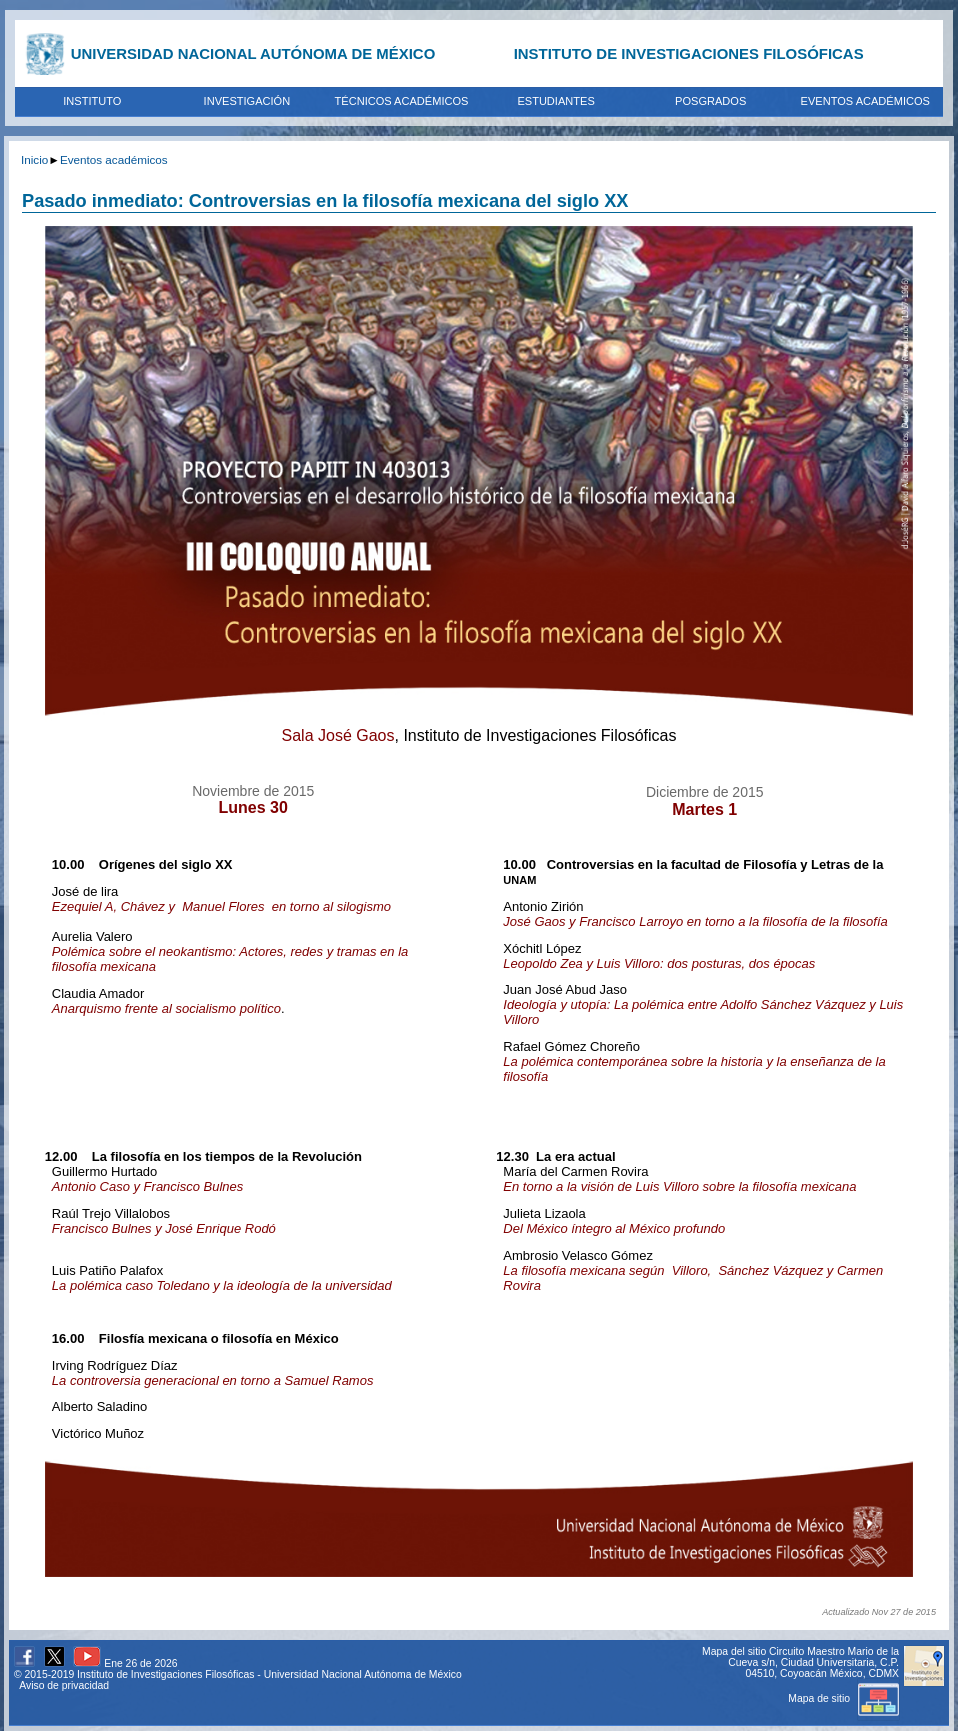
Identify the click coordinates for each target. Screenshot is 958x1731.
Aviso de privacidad (64, 1685)
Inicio (34, 159)
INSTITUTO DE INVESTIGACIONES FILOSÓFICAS (689, 53)
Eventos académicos (114, 159)
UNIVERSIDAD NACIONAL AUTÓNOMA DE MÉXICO (253, 53)
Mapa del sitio (734, 1651)
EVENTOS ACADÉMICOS (865, 101)
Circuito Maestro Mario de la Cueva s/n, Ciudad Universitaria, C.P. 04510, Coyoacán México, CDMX (813, 1662)
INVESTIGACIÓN (247, 101)
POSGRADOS (710, 101)
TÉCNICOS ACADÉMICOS (402, 101)
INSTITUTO (92, 101)
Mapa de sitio (843, 1698)
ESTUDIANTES (555, 101)
